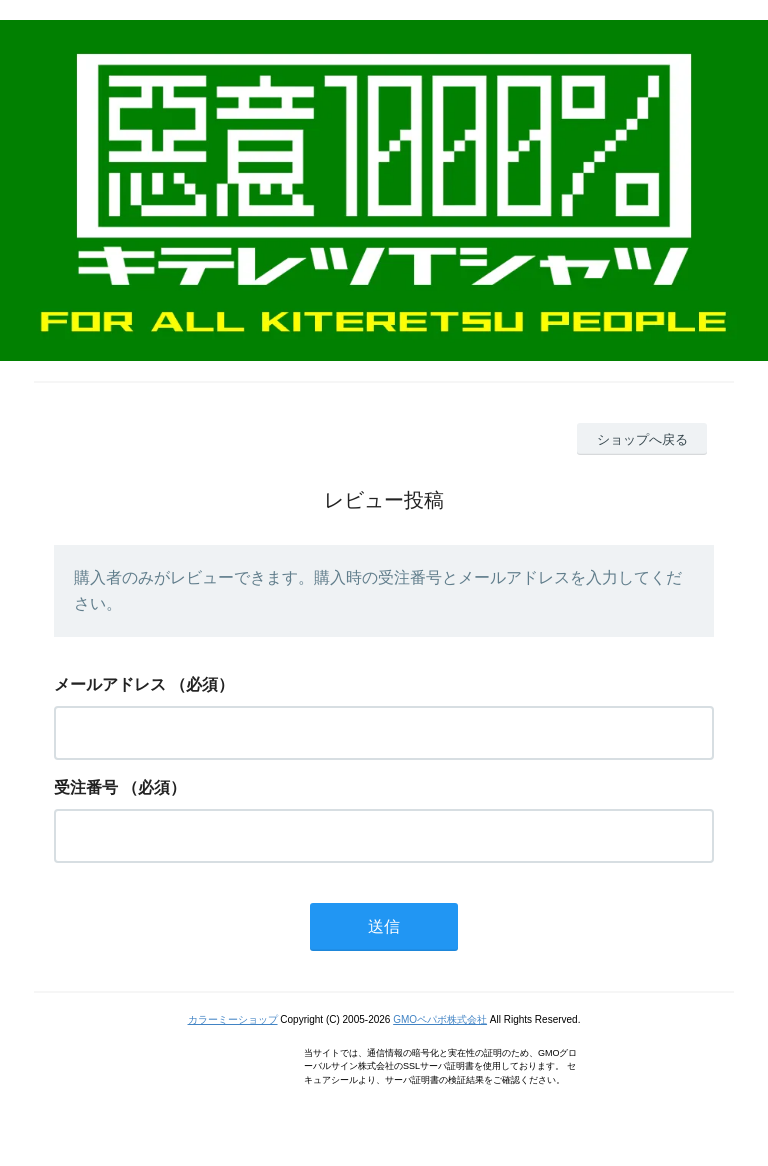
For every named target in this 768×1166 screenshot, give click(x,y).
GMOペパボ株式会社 (440, 1019)
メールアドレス (110, 684)
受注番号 (86, 787)
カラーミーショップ (233, 1019)
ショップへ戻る (642, 439)
